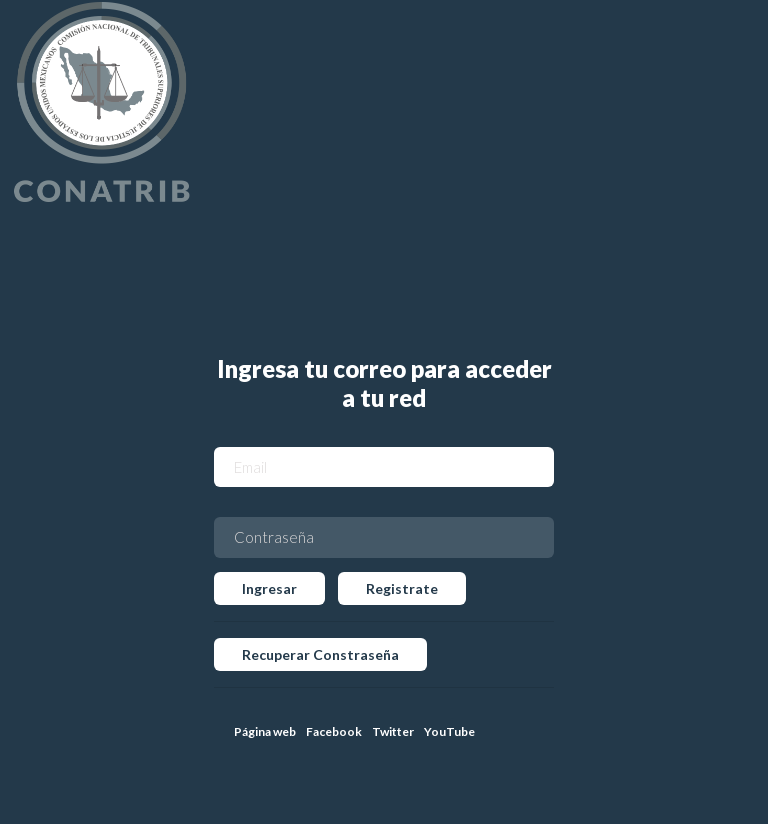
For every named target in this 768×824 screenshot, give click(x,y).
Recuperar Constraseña (320, 654)
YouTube (449, 731)
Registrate (402, 588)
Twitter (393, 731)
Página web (265, 731)
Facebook (334, 731)
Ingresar (269, 588)
